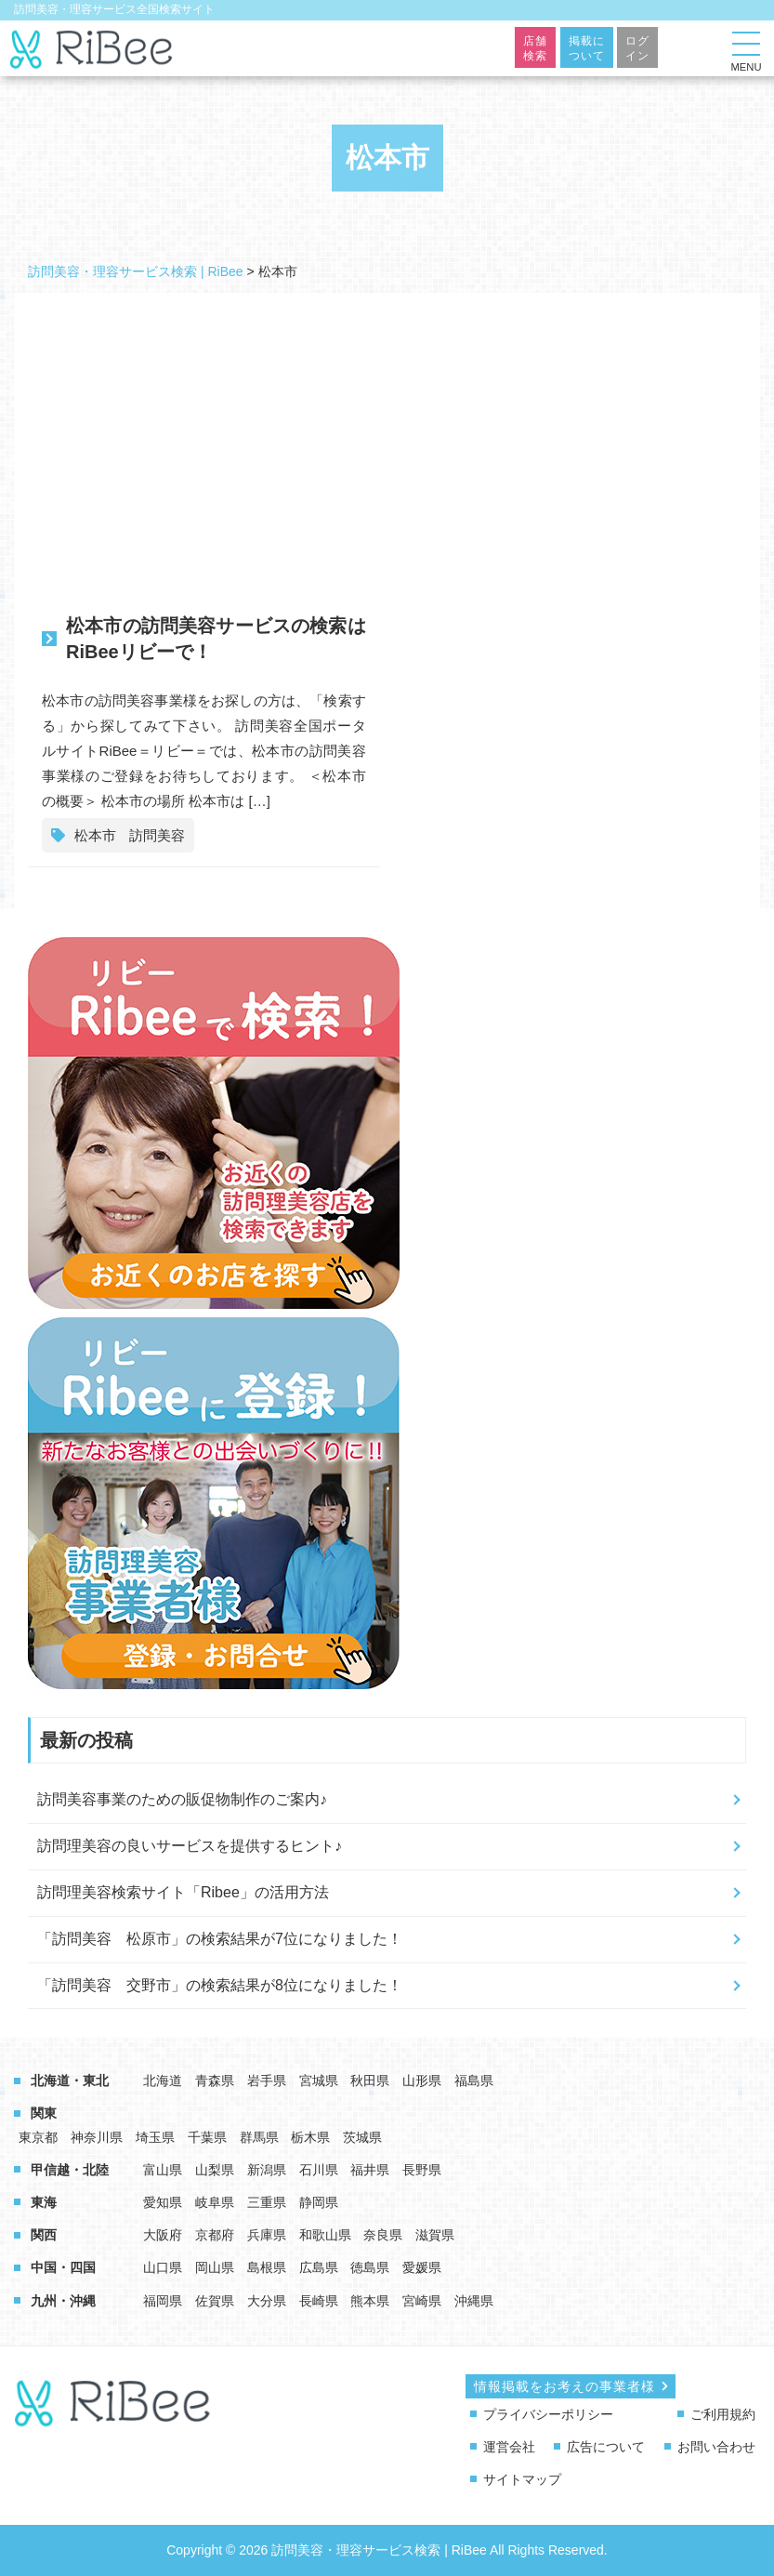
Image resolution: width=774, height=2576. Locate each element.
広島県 (318, 2267)
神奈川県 (97, 2137)
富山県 (162, 2169)
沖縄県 (473, 2300)
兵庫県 (266, 2234)
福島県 (473, 2080)
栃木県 (310, 2137)
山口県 (162, 2267)
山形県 (421, 2080)
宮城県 (318, 2080)
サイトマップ (522, 2479)
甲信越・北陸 (70, 2169)
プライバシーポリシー (548, 2414)
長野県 (421, 2169)
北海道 (162, 2080)
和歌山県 (325, 2234)
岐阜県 (214, 2202)
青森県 (214, 2080)
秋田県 (369, 2080)
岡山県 (214, 2267)
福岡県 (162, 2300)
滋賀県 (434, 2234)
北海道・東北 (70, 2080)
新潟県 (266, 2169)
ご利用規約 (722, 2414)
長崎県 (318, 2300)
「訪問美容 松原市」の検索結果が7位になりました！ (219, 1939)
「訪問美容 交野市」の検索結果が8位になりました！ (219, 1985)
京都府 (214, 2234)
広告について (606, 2446)
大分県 (266, 2300)
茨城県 (362, 2137)
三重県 (266, 2202)
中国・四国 (63, 2267)
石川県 (318, 2169)
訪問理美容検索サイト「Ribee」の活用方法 (183, 1892)
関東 (44, 2113)
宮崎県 (421, 2300)
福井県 (369, 2169)
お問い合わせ (716, 2446)
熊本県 (369, 2300)
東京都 (38, 2137)
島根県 (266, 2267)
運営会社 (509, 2446)
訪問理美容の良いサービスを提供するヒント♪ (189, 1846)
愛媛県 (421, 2267)
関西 (44, 2234)
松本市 (95, 835)
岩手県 (266, 2080)
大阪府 (162, 2234)
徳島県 (369, 2267)
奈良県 (382, 2234)
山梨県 (214, 2169)
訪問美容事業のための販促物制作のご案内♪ (182, 1799)
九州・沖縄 (63, 2300)
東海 (44, 2202)
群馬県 (259, 2137)
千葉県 (207, 2137)
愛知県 (162, 2202)
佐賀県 (214, 2300)
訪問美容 (157, 835)
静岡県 (318, 2202)
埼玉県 (155, 2137)
